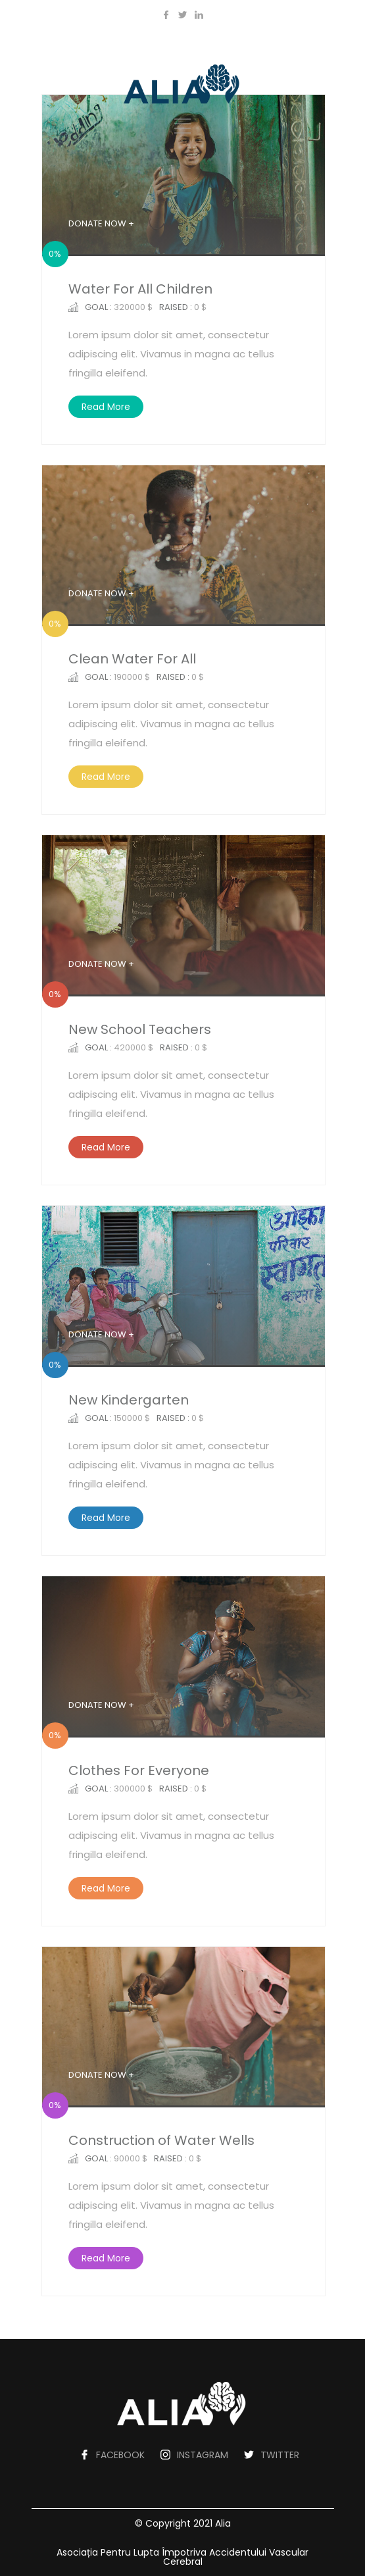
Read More (106, 406)
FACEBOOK (120, 2454)
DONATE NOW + (101, 223)
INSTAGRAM (202, 2454)
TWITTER (279, 2454)
